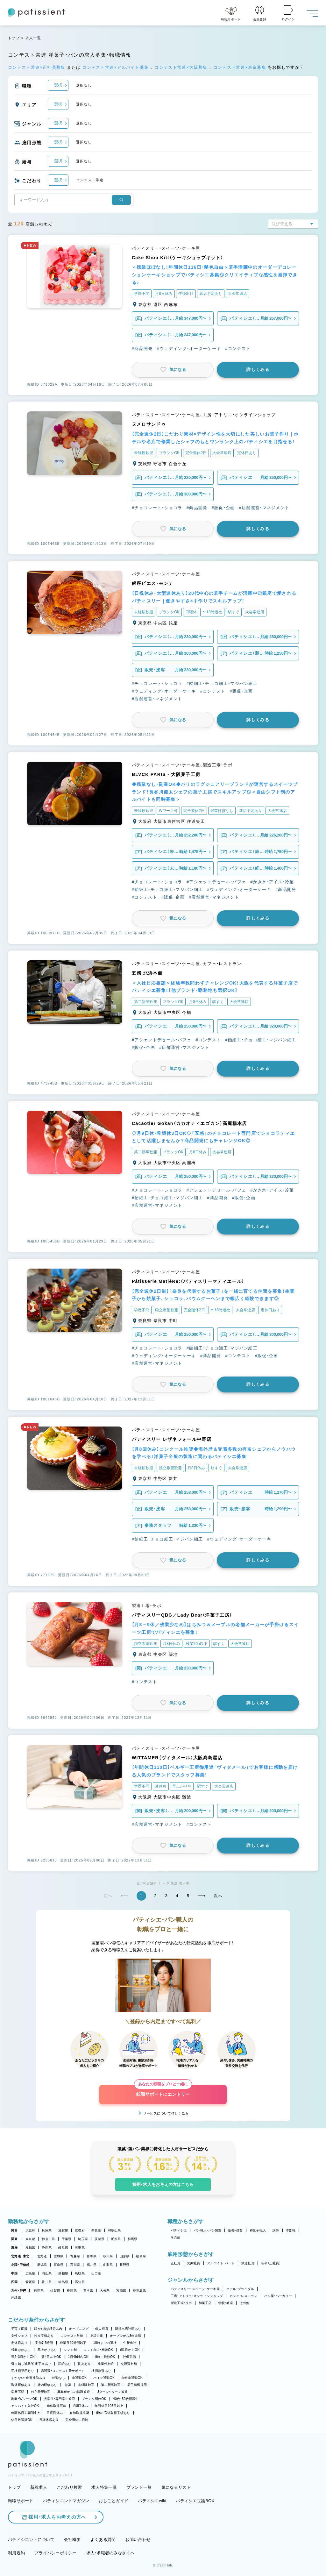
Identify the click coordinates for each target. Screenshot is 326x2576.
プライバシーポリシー (55, 2553)
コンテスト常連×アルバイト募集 (116, 67)
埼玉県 (83, 2239)
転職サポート (20, 2500)
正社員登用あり (22, 2371)
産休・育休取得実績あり (113, 2413)
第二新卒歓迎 (111, 2385)
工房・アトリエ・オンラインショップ (197, 2296)
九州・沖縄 (18, 2290)
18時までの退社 (105, 2343)
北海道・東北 (20, 2256)
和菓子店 (205, 2303)
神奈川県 (48, 2239)
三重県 (80, 2247)
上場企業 (96, 2336)
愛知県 (30, 2247)
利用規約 (16, 2553)
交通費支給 (129, 2364)
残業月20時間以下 (73, 2343)
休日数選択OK (21, 2420)
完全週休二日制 (76, 2420)
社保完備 (129, 2357)
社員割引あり (101, 2371)
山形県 (125, 2256)
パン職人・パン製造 (207, 2230)
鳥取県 (80, 2273)
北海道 (42, 2256)
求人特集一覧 (104, 2487)
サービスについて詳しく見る (165, 2113)
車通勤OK (79, 2378)
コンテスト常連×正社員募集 (37, 67)
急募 (68, 2385)
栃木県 (116, 2239)
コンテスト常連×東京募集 (240, 67)
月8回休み (80, 2406)
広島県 (30, 2273)
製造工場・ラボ (181, 2303)
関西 (14, 2230)
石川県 (75, 2264)
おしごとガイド (113, 2500)
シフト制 (70, 2350)
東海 (14, 2247)
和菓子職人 (258, 2230)
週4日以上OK (51, 2357)
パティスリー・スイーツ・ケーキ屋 (195, 2289)
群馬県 (133, 2239)
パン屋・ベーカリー (278, 2296)
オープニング (79, 2328)
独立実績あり (44, 2336)
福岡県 (39, 2290)
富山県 (59, 2264)
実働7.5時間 (44, 2343)
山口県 (96, 2273)
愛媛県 (30, 2282)
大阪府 (30, 2230)
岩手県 (91, 2256)
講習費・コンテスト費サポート (63, 2371)
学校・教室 (225, 2303)
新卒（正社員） (271, 2263)
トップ (14, 38)
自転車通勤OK (132, 2378)
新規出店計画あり (128, 2328)
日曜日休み (54, 2413)
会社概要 (72, 2539)
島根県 (63, 2273)
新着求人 (38, 2487)
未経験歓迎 (86, 2385)
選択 (58, 85)
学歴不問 (17, 2392)
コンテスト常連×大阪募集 (181, 67)
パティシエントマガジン (66, 2500)
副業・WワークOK (24, 2399)
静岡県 (47, 2247)
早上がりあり (47, 2350)
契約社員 (193, 2263)
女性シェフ (19, 2336)
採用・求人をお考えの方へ (54, 2517)
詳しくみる (257, 369)
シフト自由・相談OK (98, 2350)
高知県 (80, 2282)
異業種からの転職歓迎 (73, 2392)
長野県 (125, 2264)
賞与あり (84, 2364)
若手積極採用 (137, 2385)
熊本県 (88, 2290)
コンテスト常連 (71, 2336)
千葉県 (67, 2239)
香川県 (47, 2282)
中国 (14, 2273)
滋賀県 (63, 2230)
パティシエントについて (31, 2539)
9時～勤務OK (105, 2357)
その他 (176, 2237)
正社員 (176, 2263)
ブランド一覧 (139, 2487)
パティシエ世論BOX (195, 2500)
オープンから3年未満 (125, 2336)
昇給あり (64, 2364)
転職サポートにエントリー (163, 2091)
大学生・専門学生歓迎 (59, 2399)
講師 (276, 2230)
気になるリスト (176, 2487)
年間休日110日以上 (25, 2413)
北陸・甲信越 (20, 2264)
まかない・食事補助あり (28, 2378)
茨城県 (99, 2239)
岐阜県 (63, 2247)
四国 (14, 2282)
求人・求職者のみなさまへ (110, 2553)
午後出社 (129, 2343)
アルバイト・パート (221, 2263)
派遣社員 (247, 2263)
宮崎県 (121, 2290)
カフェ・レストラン (243, 2296)
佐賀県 (55, 2290)
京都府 (80, 2230)
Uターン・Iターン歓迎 (112, 2392)
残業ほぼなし (21, 2350)
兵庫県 (47, 2230)
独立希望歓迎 (41, 2392)
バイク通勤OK (104, 2378)
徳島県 (63, 2282)
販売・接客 (235, 2230)
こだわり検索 (69, 2487)
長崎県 (72, 2290)
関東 (14, 2239)
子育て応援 (19, 2328)
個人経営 (101, 2328)
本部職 (291, 2230)
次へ (218, 1895)
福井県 (91, 2264)
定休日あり (19, 2343)
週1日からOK (130, 2350)
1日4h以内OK (78, 2357)
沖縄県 (16, 2297)
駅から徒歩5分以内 (48, 2328)
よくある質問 (103, 2539)
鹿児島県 (139, 2290)
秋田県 (108, 2256)
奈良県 (96, 2230)
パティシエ (179, 2230)
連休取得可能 (57, 2406)
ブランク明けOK (94, 2399)
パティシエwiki (152, 2500)
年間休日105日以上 (109, 2406)
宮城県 (59, 2256)
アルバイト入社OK (25, 2406)
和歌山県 (114, 2230)
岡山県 (47, 2273)
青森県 (75, 2256)
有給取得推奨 (79, 2413)
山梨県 (108, 2264)
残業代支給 (105, 2364)
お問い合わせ (138, 2539)
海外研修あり (21, 2385)
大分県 (105, 2290)
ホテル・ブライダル (240, 2289)
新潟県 (42, 2264)
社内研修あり (47, 2385)
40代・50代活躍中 (126, 2399)
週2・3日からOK (23, 2357)
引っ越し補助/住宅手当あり (31, 2364)
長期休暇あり (49, 2420)
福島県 (141, 2256)
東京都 (30, 2239)
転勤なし (58, 2378)
